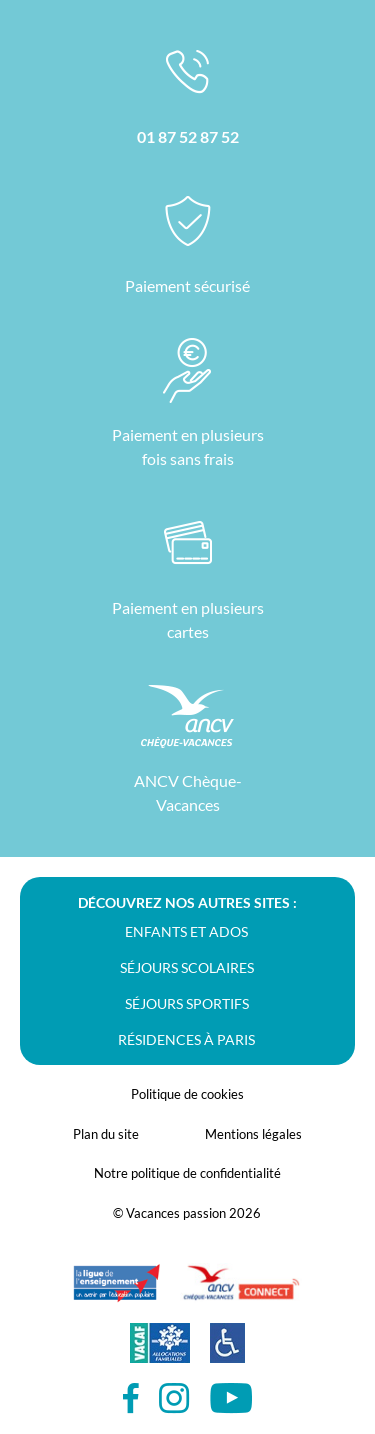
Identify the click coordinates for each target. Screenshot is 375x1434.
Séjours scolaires (187, 967)
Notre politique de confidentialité (187, 1173)
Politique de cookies (187, 1094)
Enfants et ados (186, 931)
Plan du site (106, 1134)
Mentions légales (253, 1134)
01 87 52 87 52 (188, 136)
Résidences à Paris (186, 1039)
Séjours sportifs (187, 1003)
